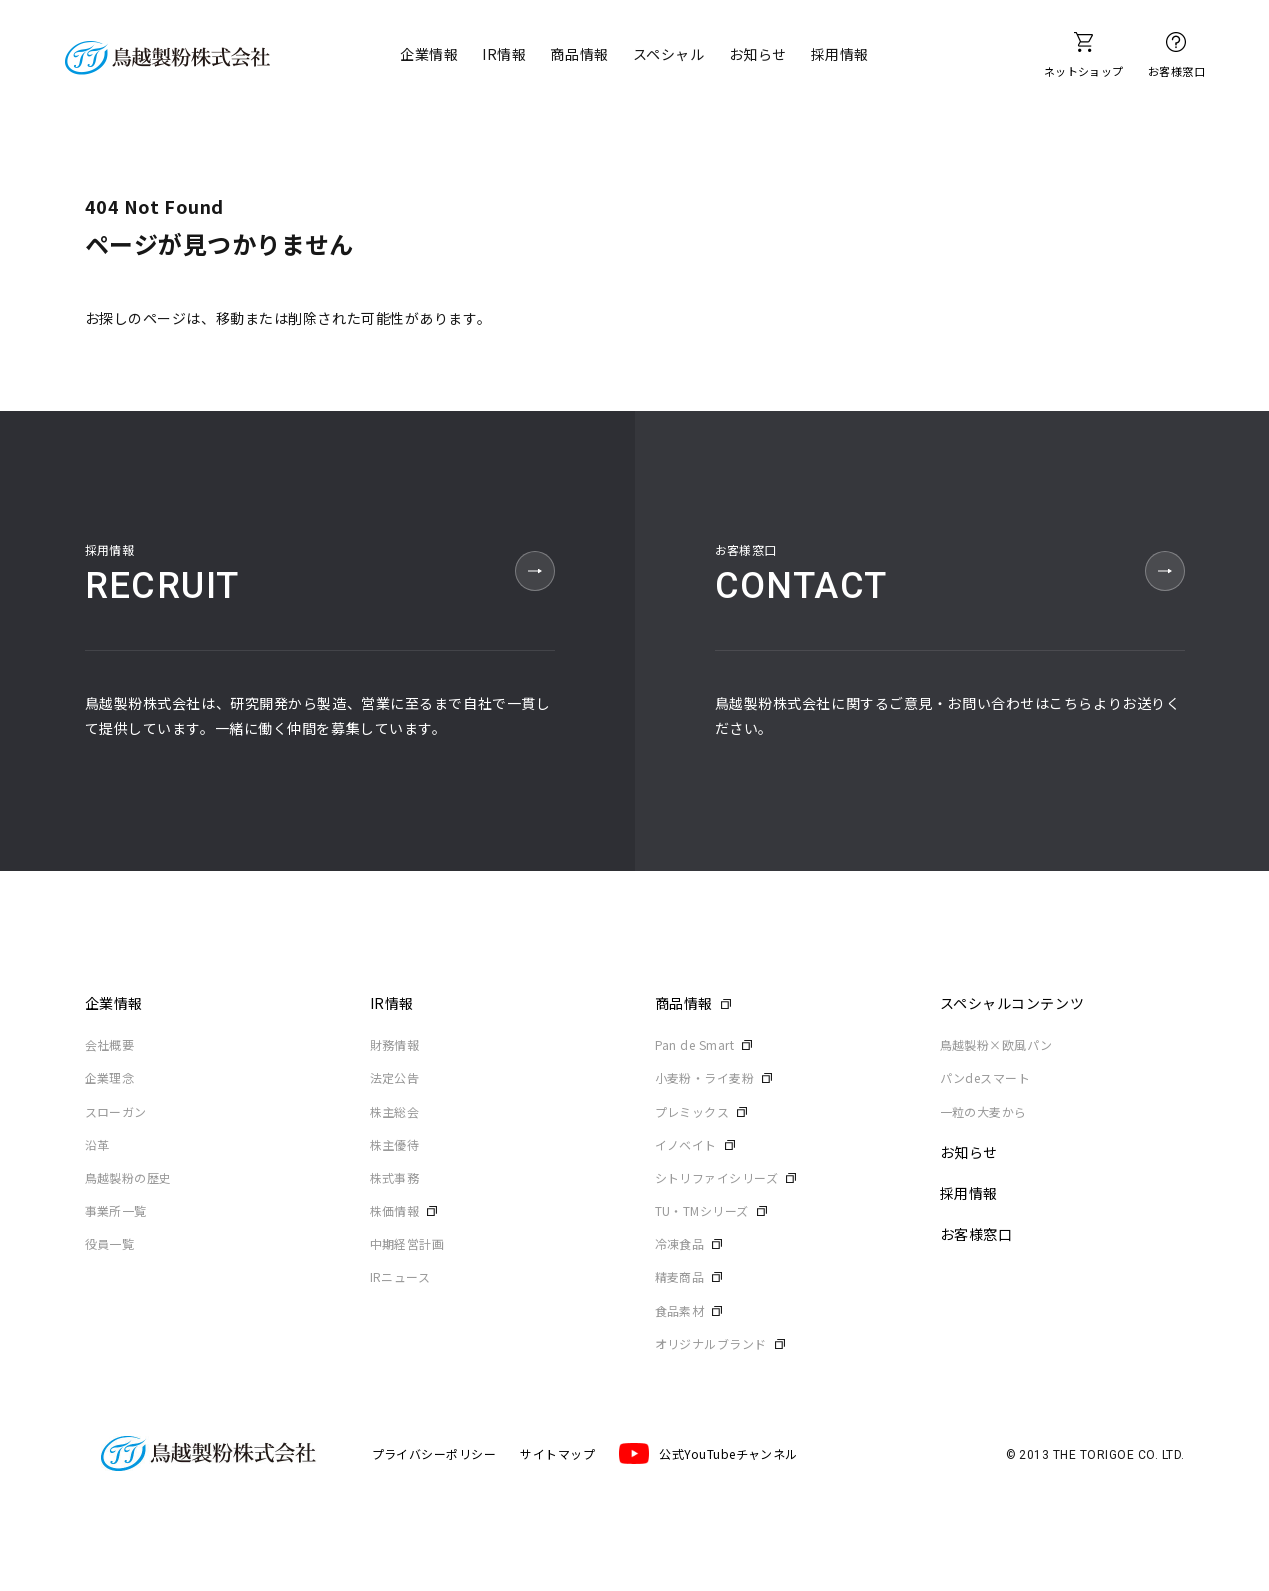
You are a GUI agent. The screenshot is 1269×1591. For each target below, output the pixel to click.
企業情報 (429, 54)
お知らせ (758, 54)
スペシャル (669, 54)
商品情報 (579, 54)
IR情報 (504, 54)
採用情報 (840, 54)
